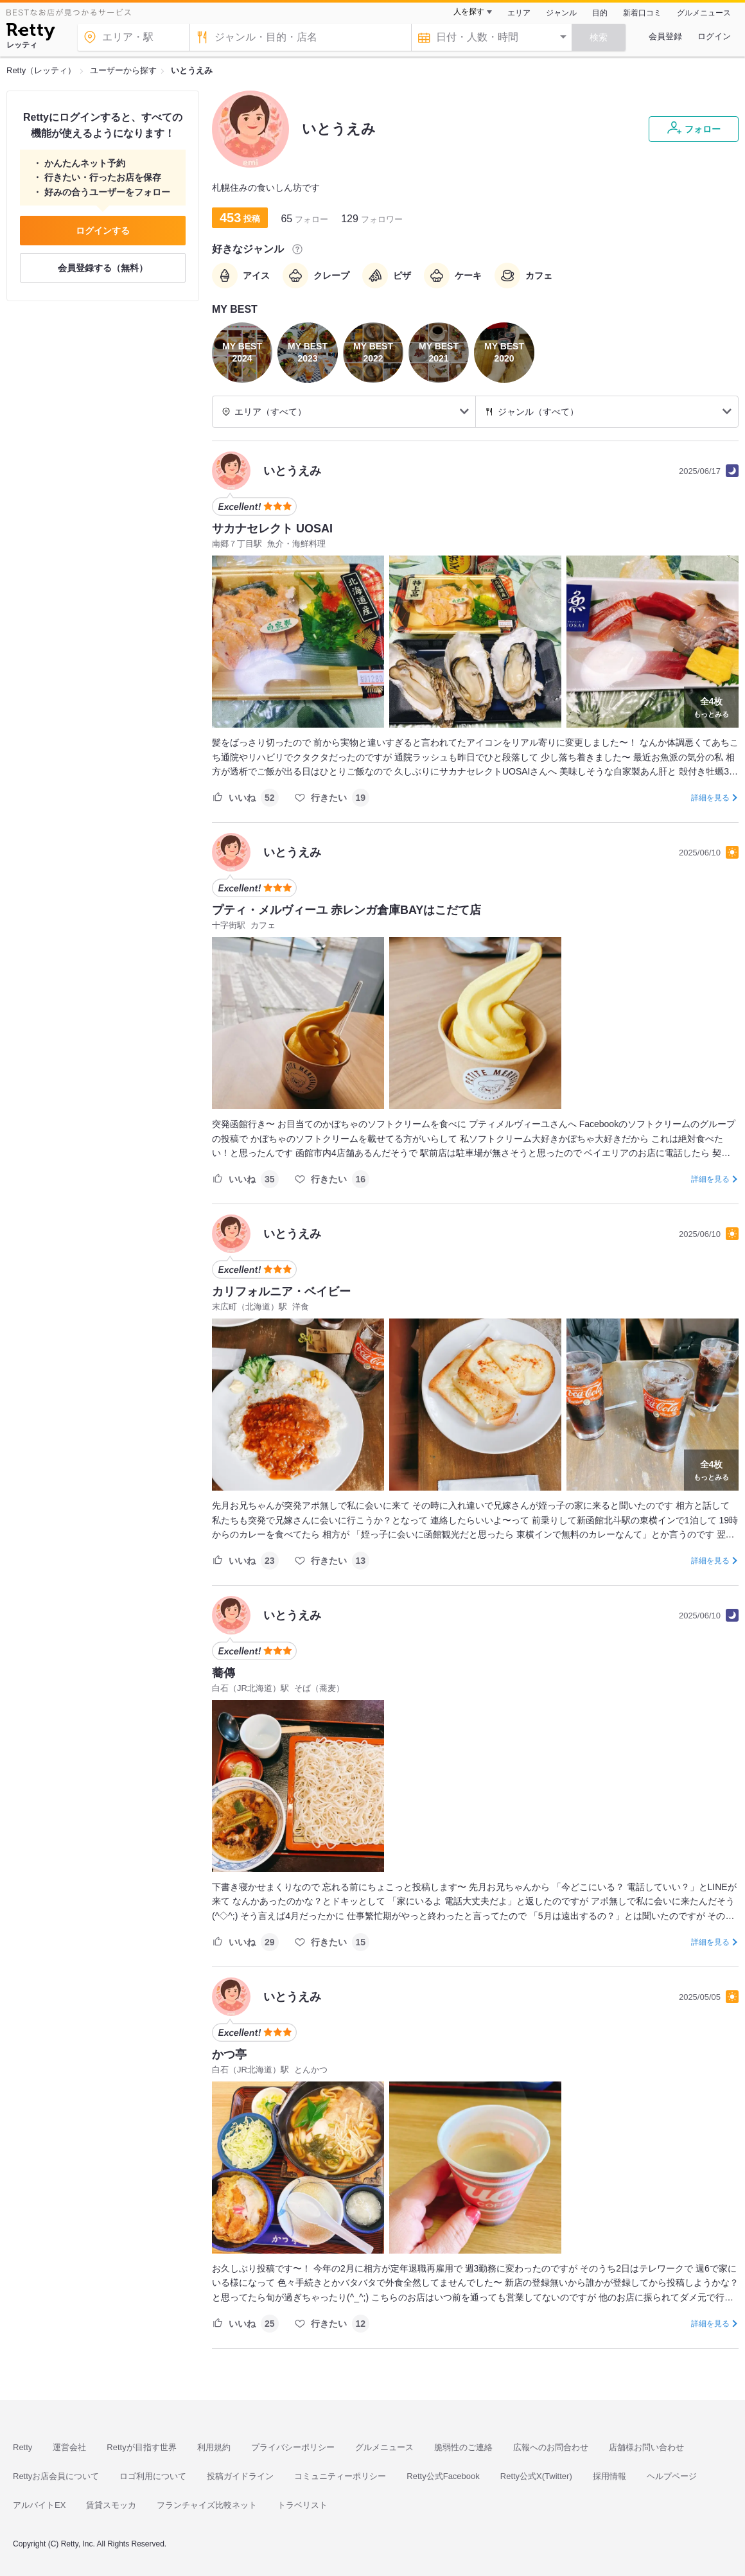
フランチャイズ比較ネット (207, 2505)
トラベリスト (302, 2505)
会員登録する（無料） (103, 268)
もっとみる (711, 705)
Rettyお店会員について (56, 2476)
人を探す (468, 11)
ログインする (103, 230)
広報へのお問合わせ (550, 2447)
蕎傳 (223, 1673)
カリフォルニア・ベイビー (281, 1291)
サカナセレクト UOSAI (272, 528)
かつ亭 (229, 2054)
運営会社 (69, 2447)
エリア (518, 12)
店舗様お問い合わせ (646, 2447)
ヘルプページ (672, 2476)
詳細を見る (710, 797)
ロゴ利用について (152, 2476)
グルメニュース (704, 12)
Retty (22, 2447)
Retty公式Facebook (443, 2476)
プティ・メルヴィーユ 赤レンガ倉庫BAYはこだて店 (346, 910)
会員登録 (665, 36)
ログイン (714, 36)
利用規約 (214, 2447)
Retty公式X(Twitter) (536, 2476)
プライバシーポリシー (293, 2447)
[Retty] (30, 33)
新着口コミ (642, 12)
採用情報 (609, 2476)
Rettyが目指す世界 (141, 2447)
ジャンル (561, 12)
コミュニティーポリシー (340, 2476)
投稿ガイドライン (240, 2476)
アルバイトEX (39, 2505)
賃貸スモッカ (111, 2505)
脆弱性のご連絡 (463, 2447)
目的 (600, 12)
